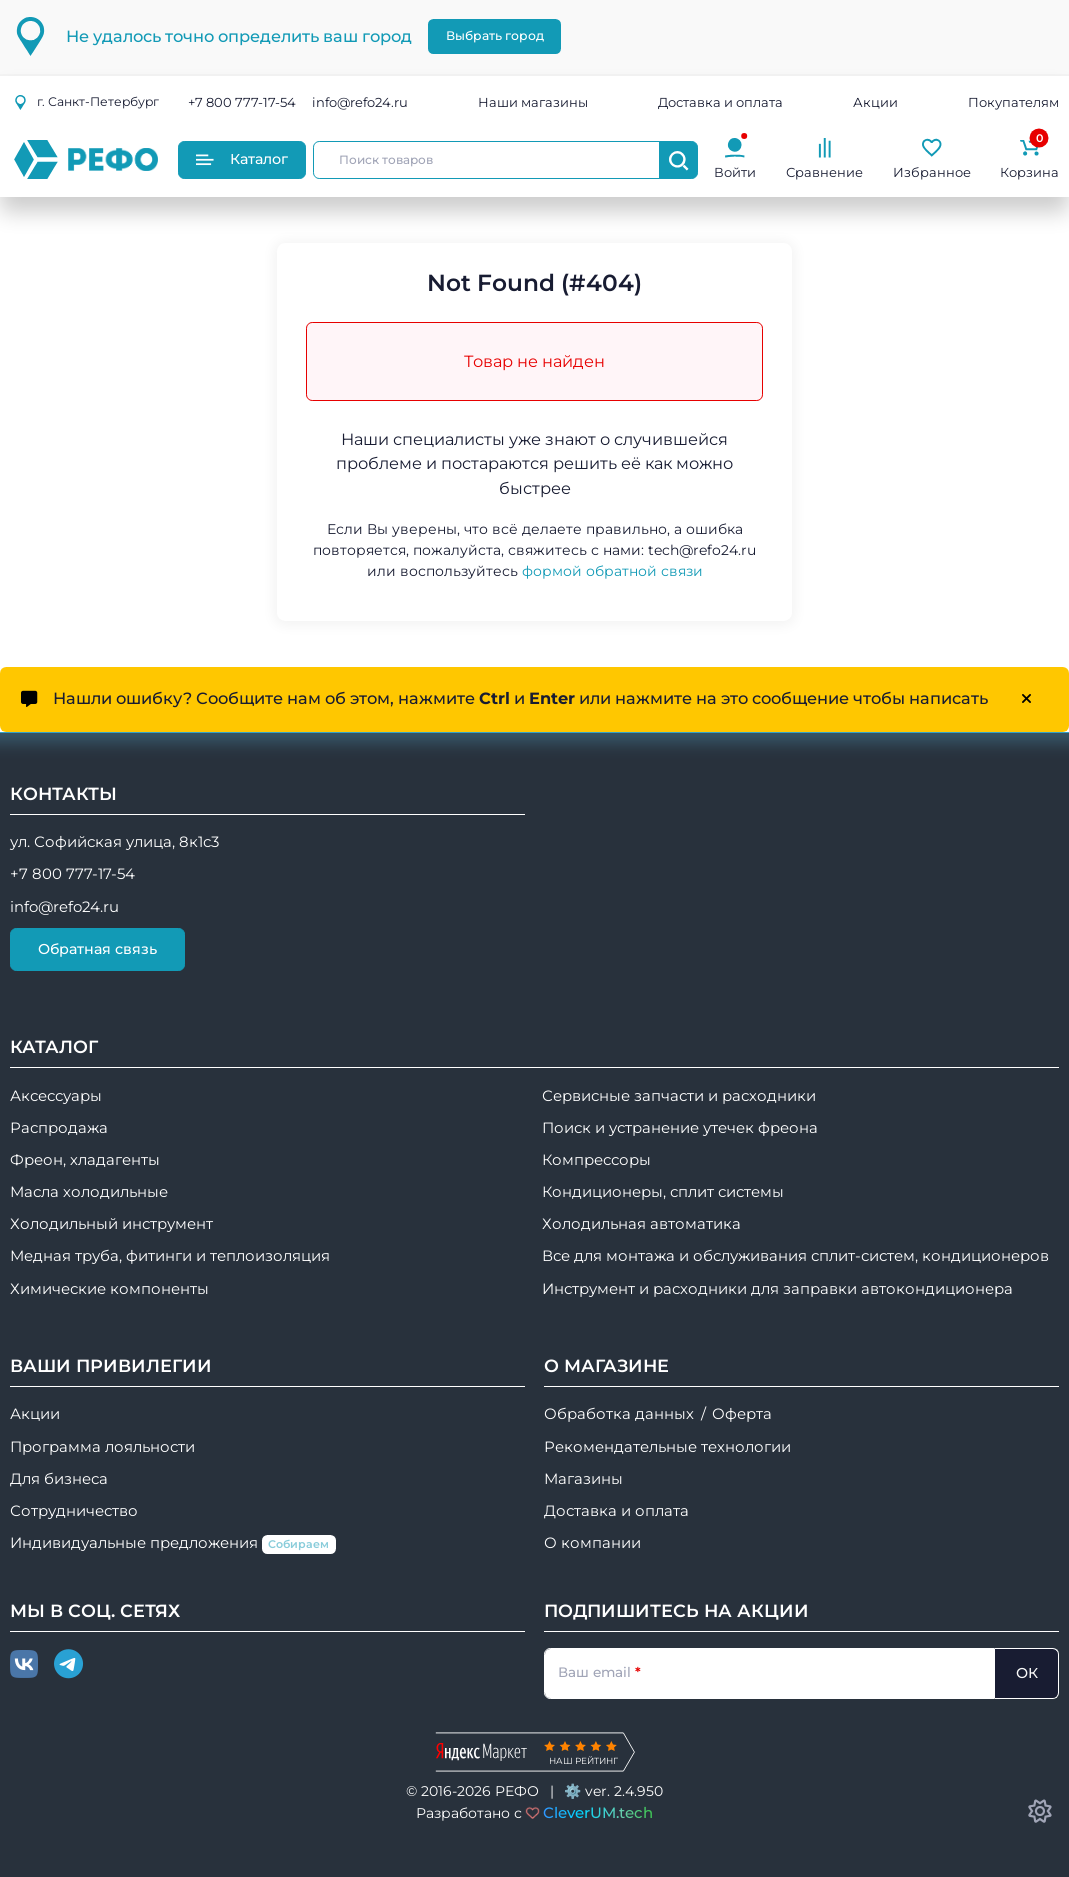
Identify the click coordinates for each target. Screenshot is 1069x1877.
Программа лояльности (102, 1447)
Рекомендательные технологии (667, 1447)
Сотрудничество (74, 1511)
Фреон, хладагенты (85, 1160)
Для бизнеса (59, 1479)
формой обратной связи (612, 571)
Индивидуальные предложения (173, 1544)
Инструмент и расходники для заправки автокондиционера (777, 1289)
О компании (592, 1543)
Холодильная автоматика (641, 1224)
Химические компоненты (109, 1289)
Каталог (242, 159)
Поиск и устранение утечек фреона (680, 1128)
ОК (1027, 1673)
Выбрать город (495, 35)
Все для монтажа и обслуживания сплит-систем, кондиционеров (795, 1256)
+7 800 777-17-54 (242, 102)
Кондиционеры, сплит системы (663, 1192)
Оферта (742, 1414)
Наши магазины (533, 102)
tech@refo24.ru (702, 550)
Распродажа (59, 1128)
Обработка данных (619, 1414)
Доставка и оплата (720, 102)
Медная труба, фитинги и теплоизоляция (170, 1256)
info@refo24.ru (360, 102)
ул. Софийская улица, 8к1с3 (114, 842)
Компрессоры (596, 1160)
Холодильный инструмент (111, 1224)
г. (86, 101)
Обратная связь (97, 949)
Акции (875, 102)
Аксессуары (56, 1096)
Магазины (583, 1479)
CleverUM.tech (598, 1812)
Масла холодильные (89, 1192)
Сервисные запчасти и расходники (679, 1096)
